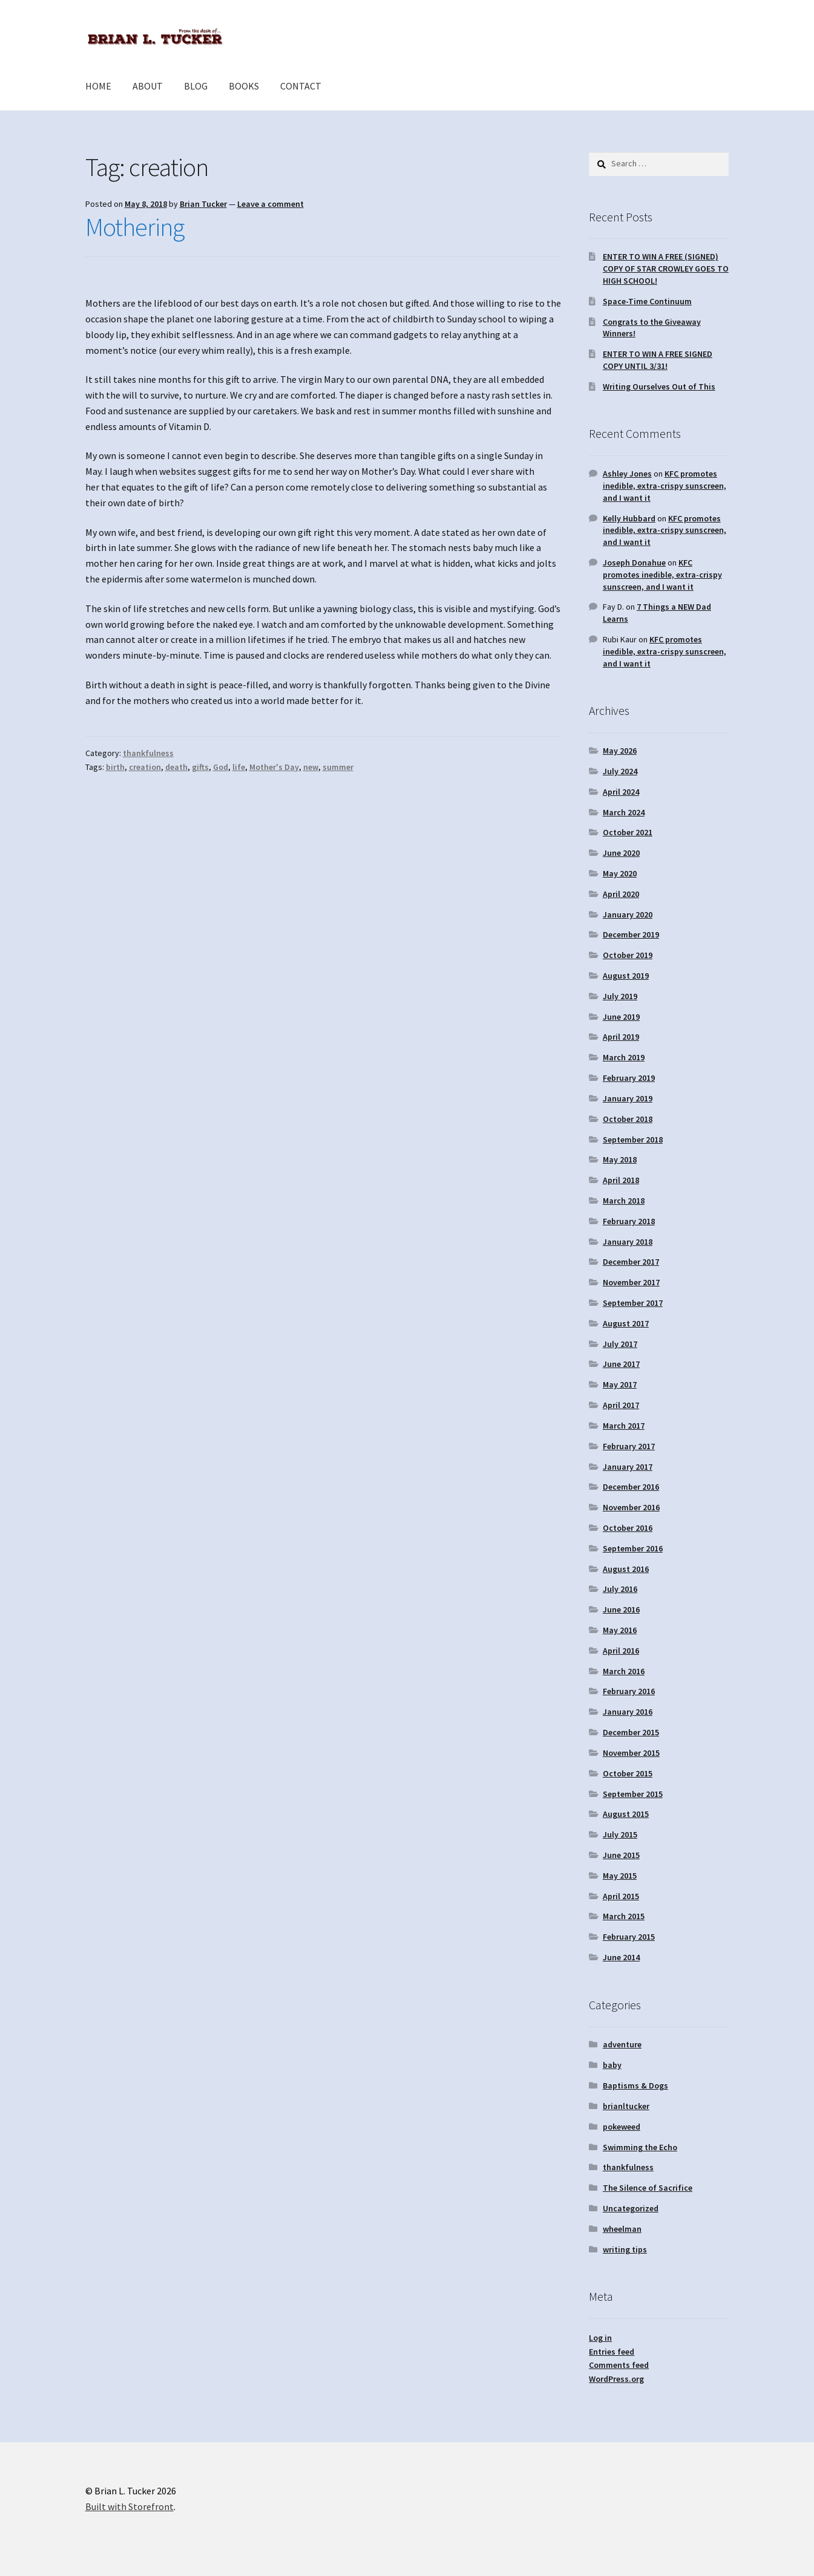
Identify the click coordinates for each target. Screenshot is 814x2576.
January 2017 (627, 1466)
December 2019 (631, 934)
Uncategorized (630, 2208)
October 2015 (627, 1773)
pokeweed (621, 2126)
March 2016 (624, 1671)
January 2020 (627, 914)
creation (145, 766)
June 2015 (621, 1855)
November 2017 (631, 1282)
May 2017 (620, 1384)
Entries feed (611, 2351)
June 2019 (621, 1016)
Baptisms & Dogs (635, 2085)
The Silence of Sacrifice (647, 2187)
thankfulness (148, 753)
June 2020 (621, 852)
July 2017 (620, 1344)
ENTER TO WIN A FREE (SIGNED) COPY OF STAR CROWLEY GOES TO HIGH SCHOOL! (666, 268)
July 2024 (620, 771)
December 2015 (631, 1732)
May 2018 (620, 1159)
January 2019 (627, 1098)
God (220, 766)
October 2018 (627, 1119)
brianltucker (626, 2106)
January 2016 (627, 1711)
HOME (98, 86)
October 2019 (627, 955)
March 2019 (624, 1057)
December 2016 (631, 1486)
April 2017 (621, 1405)
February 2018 (629, 1221)
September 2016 (633, 1548)
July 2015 (620, 1834)
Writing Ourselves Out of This (659, 386)
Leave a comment (270, 203)
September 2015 (633, 1794)
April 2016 (621, 1650)
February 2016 (629, 1691)
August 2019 (626, 975)
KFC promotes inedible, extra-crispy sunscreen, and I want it (664, 485)
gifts (200, 766)
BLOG (196, 86)
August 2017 (626, 1323)
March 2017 (624, 1425)
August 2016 (626, 1569)
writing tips (625, 2249)
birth (115, 766)
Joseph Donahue (634, 562)
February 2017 (629, 1446)
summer (338, 766)
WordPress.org (616, 2378)
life (238, 766)
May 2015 (620, 1875)
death (176, 766)
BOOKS (244, 86)
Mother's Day (274, 766)
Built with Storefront (129, 2506)
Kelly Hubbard (629, 518)
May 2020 (620, 873)
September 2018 (633, 1139)
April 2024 (621, 791)
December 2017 (631, 1261)
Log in (600, 2337)
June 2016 (621, 1609)
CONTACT (300, 86)
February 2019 (629, 1077)
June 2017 (621, 1363)
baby (612, 2064)
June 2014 (621, 1957)
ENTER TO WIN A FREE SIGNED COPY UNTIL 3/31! (657, 359)
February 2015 (629, 1936)
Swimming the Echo (640, 2147)
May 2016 (620, 1630)
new (310, 766)
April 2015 (621, 1896)
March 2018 (624, 1200)
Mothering (134, 227)
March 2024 (624, 812)
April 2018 (621, 1180)
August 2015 (626, 1813)
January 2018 (627, 1241)
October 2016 (627, 1527)
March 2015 (624, 1916)
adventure (622, 2044)
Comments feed (619, 2364)
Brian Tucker (203, 203)
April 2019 (621, 1036)
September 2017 (633, 1302)
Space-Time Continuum (647, 301)
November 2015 (631, 1752)
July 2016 (620, 1588)
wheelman (622, 2228)
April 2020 (621, 894)
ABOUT (148, 86)
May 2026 (620, 750)
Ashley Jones (627, 473)
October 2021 (627, 832)
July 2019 (620, 996)
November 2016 (631, 1507)
